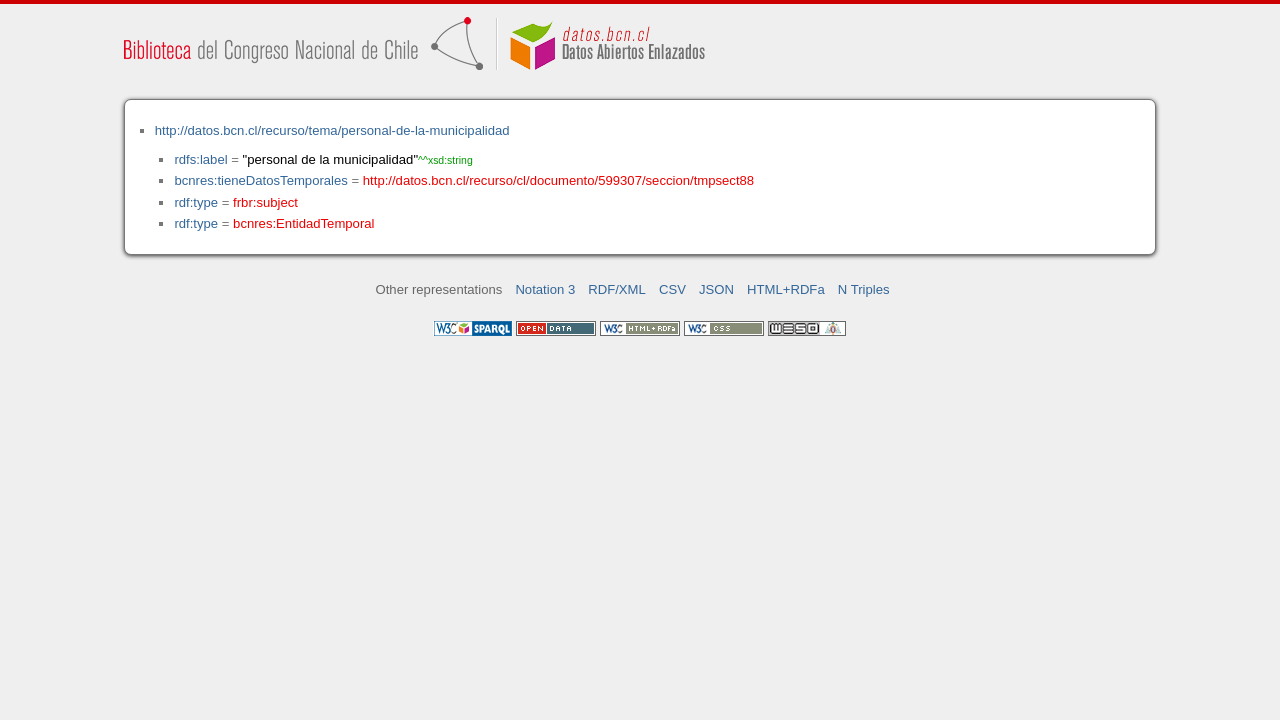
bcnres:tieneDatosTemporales (260, 180)
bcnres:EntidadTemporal (303, 223)
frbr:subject (265, 202)
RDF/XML (617, 289)
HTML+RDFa (786, 289)
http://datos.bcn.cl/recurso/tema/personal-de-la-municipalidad (332, 130)
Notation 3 (545, 289)
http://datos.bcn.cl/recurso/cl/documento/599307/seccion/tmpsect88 (558, 180)
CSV (672, 289)
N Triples (864, 289)
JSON (716, 289)
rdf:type (196, 202)
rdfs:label (200, 159)
